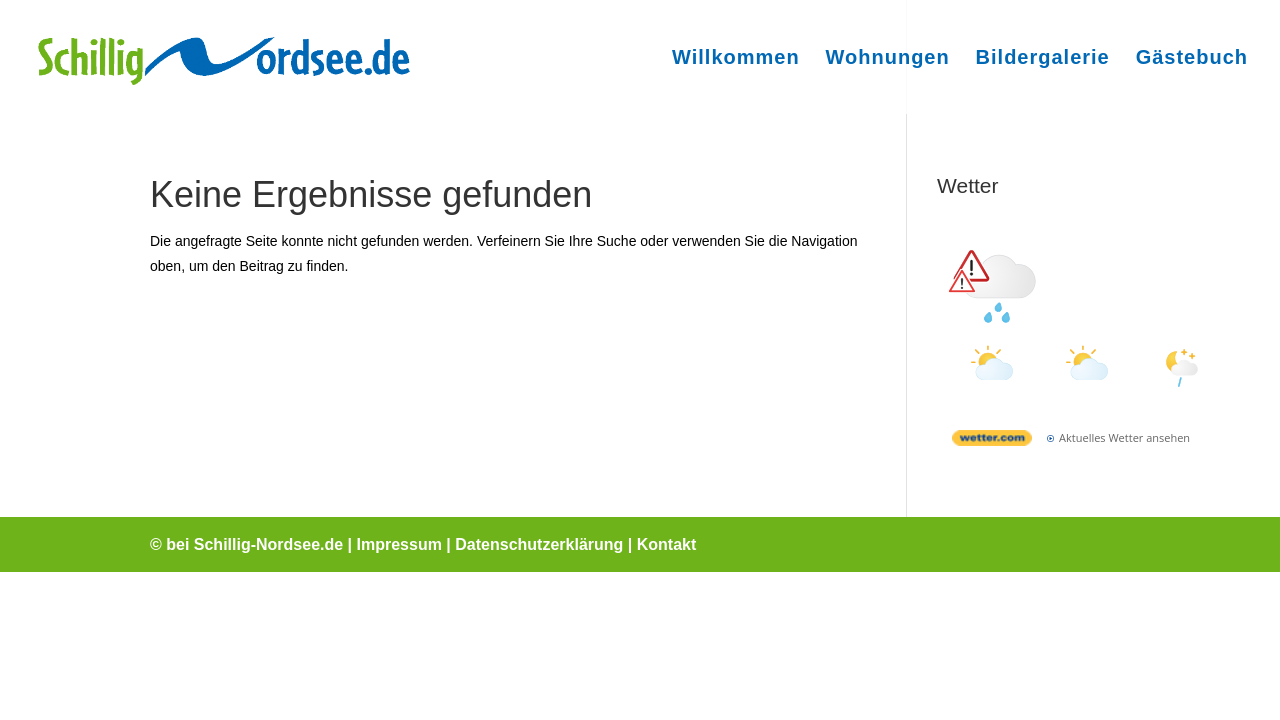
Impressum (399, 544)
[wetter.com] (992, 441)
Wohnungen (888, 59)
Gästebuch (1192, 59)
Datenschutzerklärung (539, 544)
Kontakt (667, 544)
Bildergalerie (1043, 59)
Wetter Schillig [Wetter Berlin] (1086, 229)
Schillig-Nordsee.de (268, 544)
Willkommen (736, 59)
